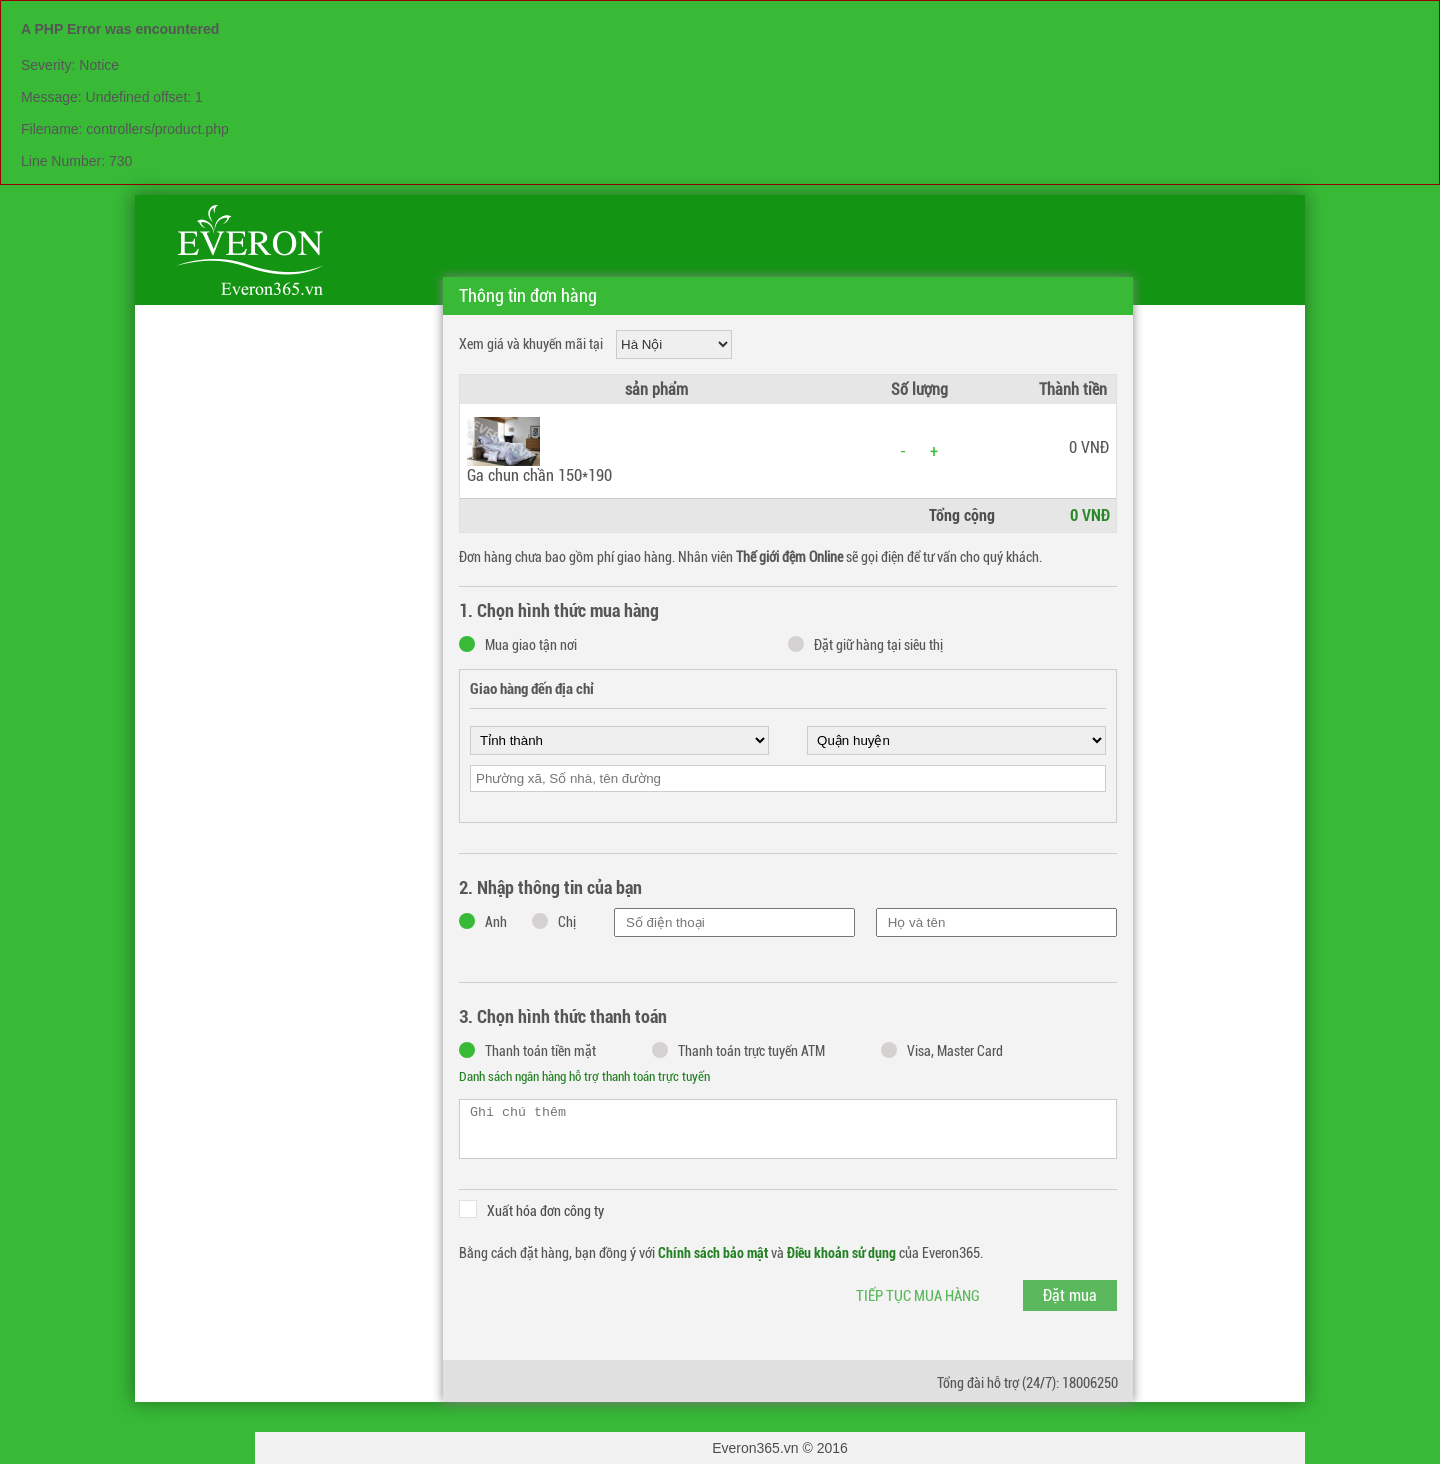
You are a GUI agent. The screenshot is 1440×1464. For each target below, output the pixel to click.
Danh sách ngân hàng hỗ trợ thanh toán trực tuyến (584, 1076)
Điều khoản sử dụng (841, 1253)
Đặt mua (1070, 1295)
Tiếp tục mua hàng (918, 1296)
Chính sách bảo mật (713, 1253)
